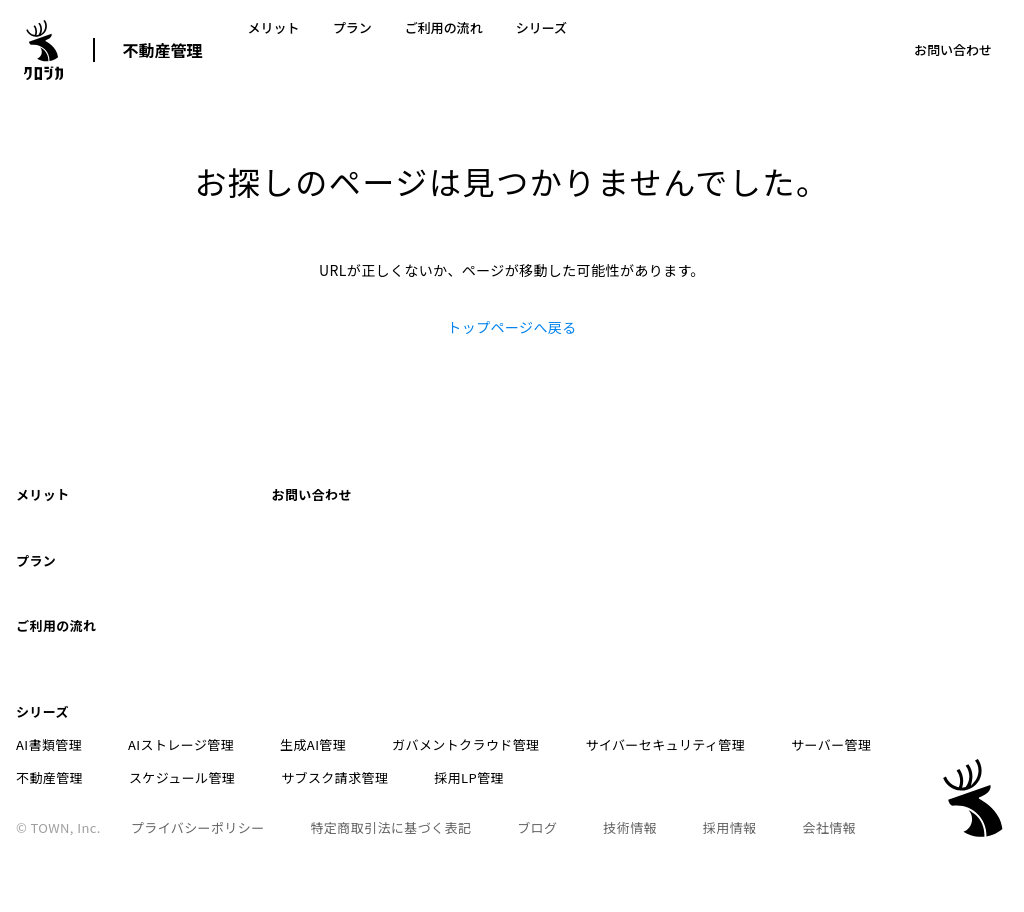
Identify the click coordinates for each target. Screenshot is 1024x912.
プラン (331, 49)
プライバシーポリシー (198, 741)
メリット (267, 49)
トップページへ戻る (511, 327)
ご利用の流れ (409, 49)
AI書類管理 (49, 657)
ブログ (509, 741)
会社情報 (760, 741)
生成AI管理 (285, 657)
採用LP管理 (329, 690)
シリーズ (492, 49)
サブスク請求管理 (207, 690)
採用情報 (674, 741)
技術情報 (589, 741)
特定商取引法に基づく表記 (377, 741)
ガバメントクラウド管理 (423, 657)
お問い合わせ (953, 49)
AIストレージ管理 (167, 657)
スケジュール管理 (69, 690)
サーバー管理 (761, 657)
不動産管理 (163, 50)
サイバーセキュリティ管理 (610, 657)
